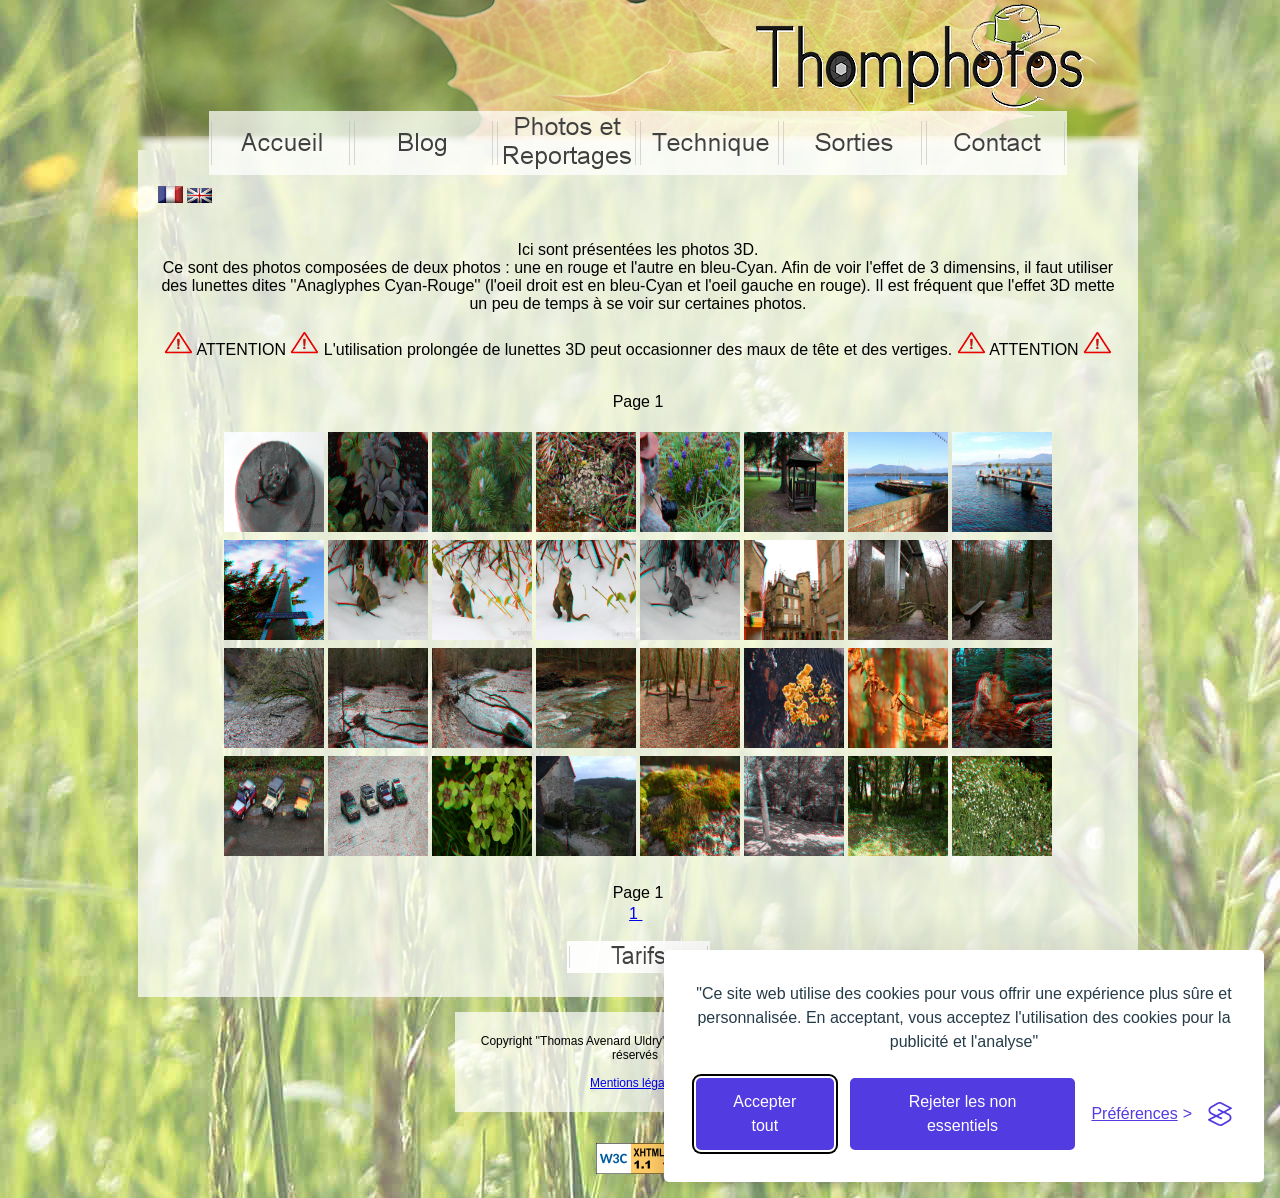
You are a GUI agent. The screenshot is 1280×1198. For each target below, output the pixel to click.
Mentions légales (635, 1083)
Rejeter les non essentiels (963, 1113)
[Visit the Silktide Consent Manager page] (1220, 1114)
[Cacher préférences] (1141, 1114)
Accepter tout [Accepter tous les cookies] (764, 1113)
